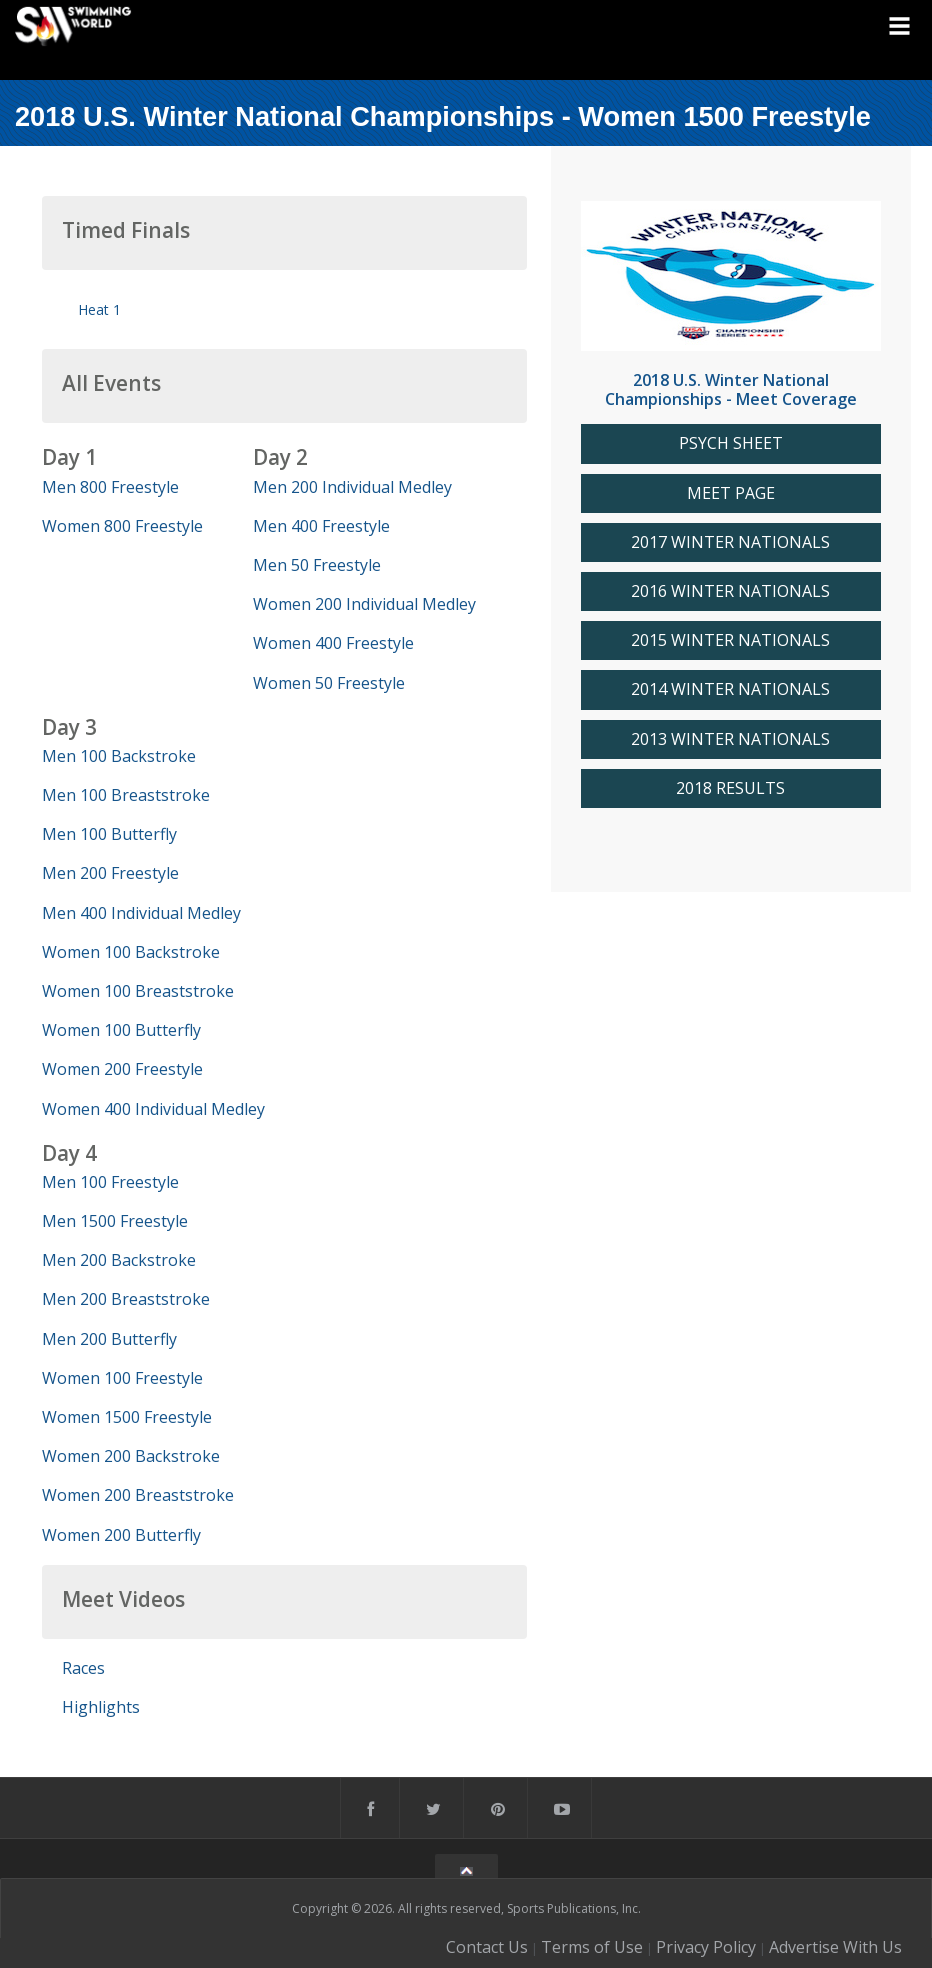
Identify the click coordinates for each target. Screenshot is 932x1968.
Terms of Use (592, 1947)
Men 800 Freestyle (110, 487)
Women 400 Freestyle (333, 643)
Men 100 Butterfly (109, 834)
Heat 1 (99, 309)
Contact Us (487, 1947)
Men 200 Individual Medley (352, 487)
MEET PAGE (731, 493)
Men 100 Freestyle (110, 1182)
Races (83, 1668)
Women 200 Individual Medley (364, 604)
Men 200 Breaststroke (126, 1299)
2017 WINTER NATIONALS (730, 542)
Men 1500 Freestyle (115, 1221)
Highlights (101, 1707)
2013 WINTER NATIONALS (730, 739)
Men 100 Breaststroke (126, 795)
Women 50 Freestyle (329, 683)
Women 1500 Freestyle (127, 1417)
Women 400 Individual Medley (153, 1109)
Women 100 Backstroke (131, 952)
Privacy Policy (706, 1947)
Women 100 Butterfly (121, 1030)
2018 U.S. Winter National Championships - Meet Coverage (731, 389)
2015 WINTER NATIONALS (730, 640)
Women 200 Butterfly (121, 1535)
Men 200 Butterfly (109, 1339)
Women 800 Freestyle (122, 526)
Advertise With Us (835, 1947)
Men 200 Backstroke (119, 1260)
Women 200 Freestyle (122, 1069)
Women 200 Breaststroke (138, 1495)
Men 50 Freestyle (317, 565)
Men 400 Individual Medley (141, 913)
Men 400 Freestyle (321, 526)
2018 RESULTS (730, 788)
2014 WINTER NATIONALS (730, 689)
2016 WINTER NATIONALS (730, 591)
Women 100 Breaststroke (138, 991)
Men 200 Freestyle (110, 873)
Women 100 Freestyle (122, 1378)
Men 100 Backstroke (119, 756)
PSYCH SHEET (731, 443)
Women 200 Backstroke (131, 1456)
